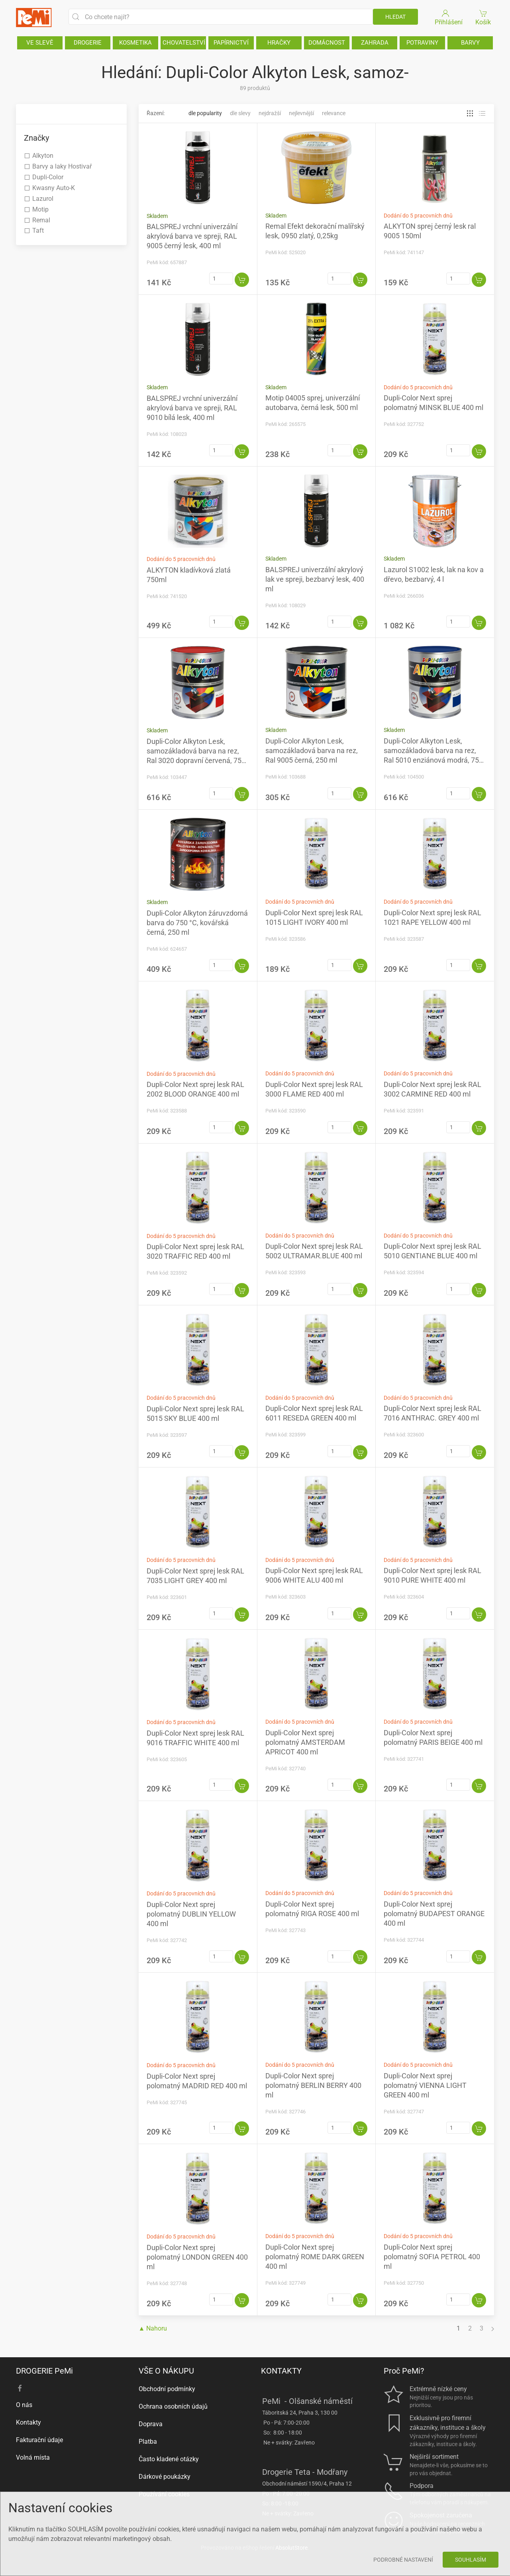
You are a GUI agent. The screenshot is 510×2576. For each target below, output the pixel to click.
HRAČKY (278, 42)
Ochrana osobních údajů (173, 2406)
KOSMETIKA (135, 42)
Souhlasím (470, 2559)
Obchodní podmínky (167, 2389)
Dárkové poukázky (164, 2476)
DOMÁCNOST (326, 42)
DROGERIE (88, 42)
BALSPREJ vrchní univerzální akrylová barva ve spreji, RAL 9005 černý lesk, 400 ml (192, 236)
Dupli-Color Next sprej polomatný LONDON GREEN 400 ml (197, 2257)
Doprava (151, 2424)
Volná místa (33, 2457)
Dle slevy (240, 113)
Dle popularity (205, 113)
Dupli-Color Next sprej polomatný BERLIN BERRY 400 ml (313, 2085)
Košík (483, 17)
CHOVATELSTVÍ (184, 42)
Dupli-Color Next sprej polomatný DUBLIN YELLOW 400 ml (191, 1914)
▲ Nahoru (153, 2328)
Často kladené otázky (169, 2459)
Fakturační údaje (39, 2440)
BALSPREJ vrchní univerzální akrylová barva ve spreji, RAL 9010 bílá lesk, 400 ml (192, 408)
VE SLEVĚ (39, 42)
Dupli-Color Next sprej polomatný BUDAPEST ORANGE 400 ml (434, 1913)
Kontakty (28, 2422)
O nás (24, 2405)
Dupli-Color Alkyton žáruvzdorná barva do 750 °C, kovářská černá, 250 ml (197, 922)
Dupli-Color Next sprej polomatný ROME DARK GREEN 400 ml (314, 2256)
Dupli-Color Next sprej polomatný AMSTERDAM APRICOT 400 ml (305, 1742)
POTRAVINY (422, 42)
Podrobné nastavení (403, 2559)
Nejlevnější (301, 113)
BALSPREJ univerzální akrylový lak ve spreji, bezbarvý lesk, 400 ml (314, 579)
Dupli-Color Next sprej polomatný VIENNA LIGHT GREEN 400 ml (425, 2085)
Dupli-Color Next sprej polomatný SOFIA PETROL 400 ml (432, 2256)
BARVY (470, 42)
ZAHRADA (374, 42)
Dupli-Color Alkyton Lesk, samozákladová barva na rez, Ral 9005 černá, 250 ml (311, 750)
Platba (148, 2441)
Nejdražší (270, 113)
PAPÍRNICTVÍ (231, 42)
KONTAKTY (281, 2371)
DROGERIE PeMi (44, 2371)
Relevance (333, 113)
